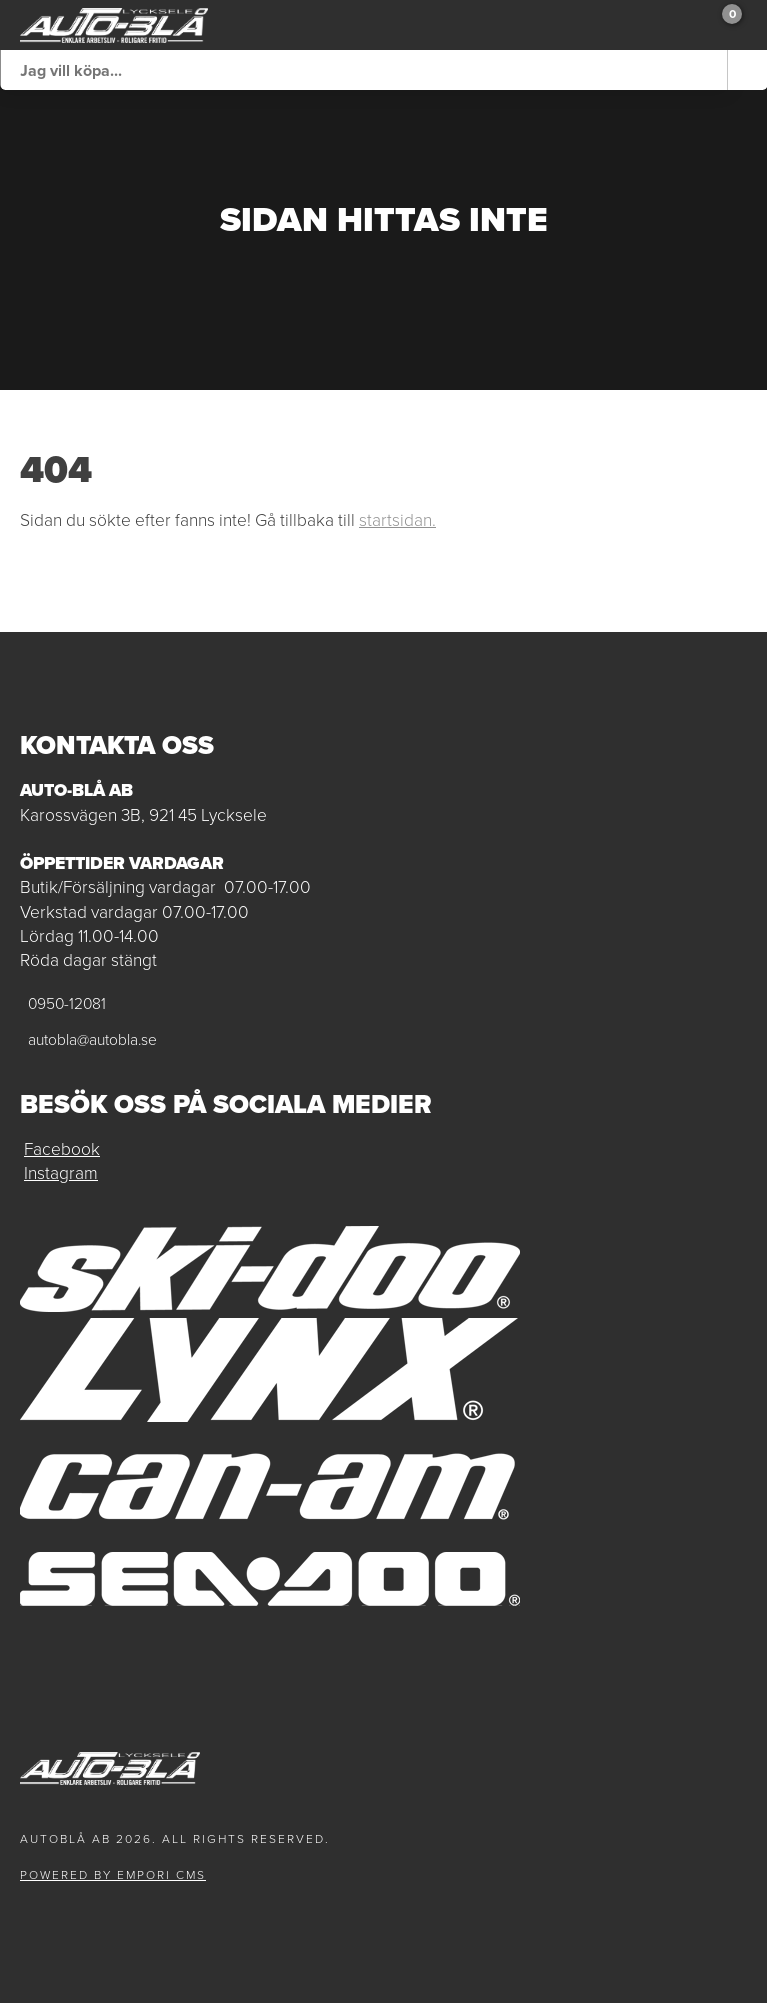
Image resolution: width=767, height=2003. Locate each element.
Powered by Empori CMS (113, 1875)
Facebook (62, 1149)
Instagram (61, 1173)
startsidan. (397, 520)
